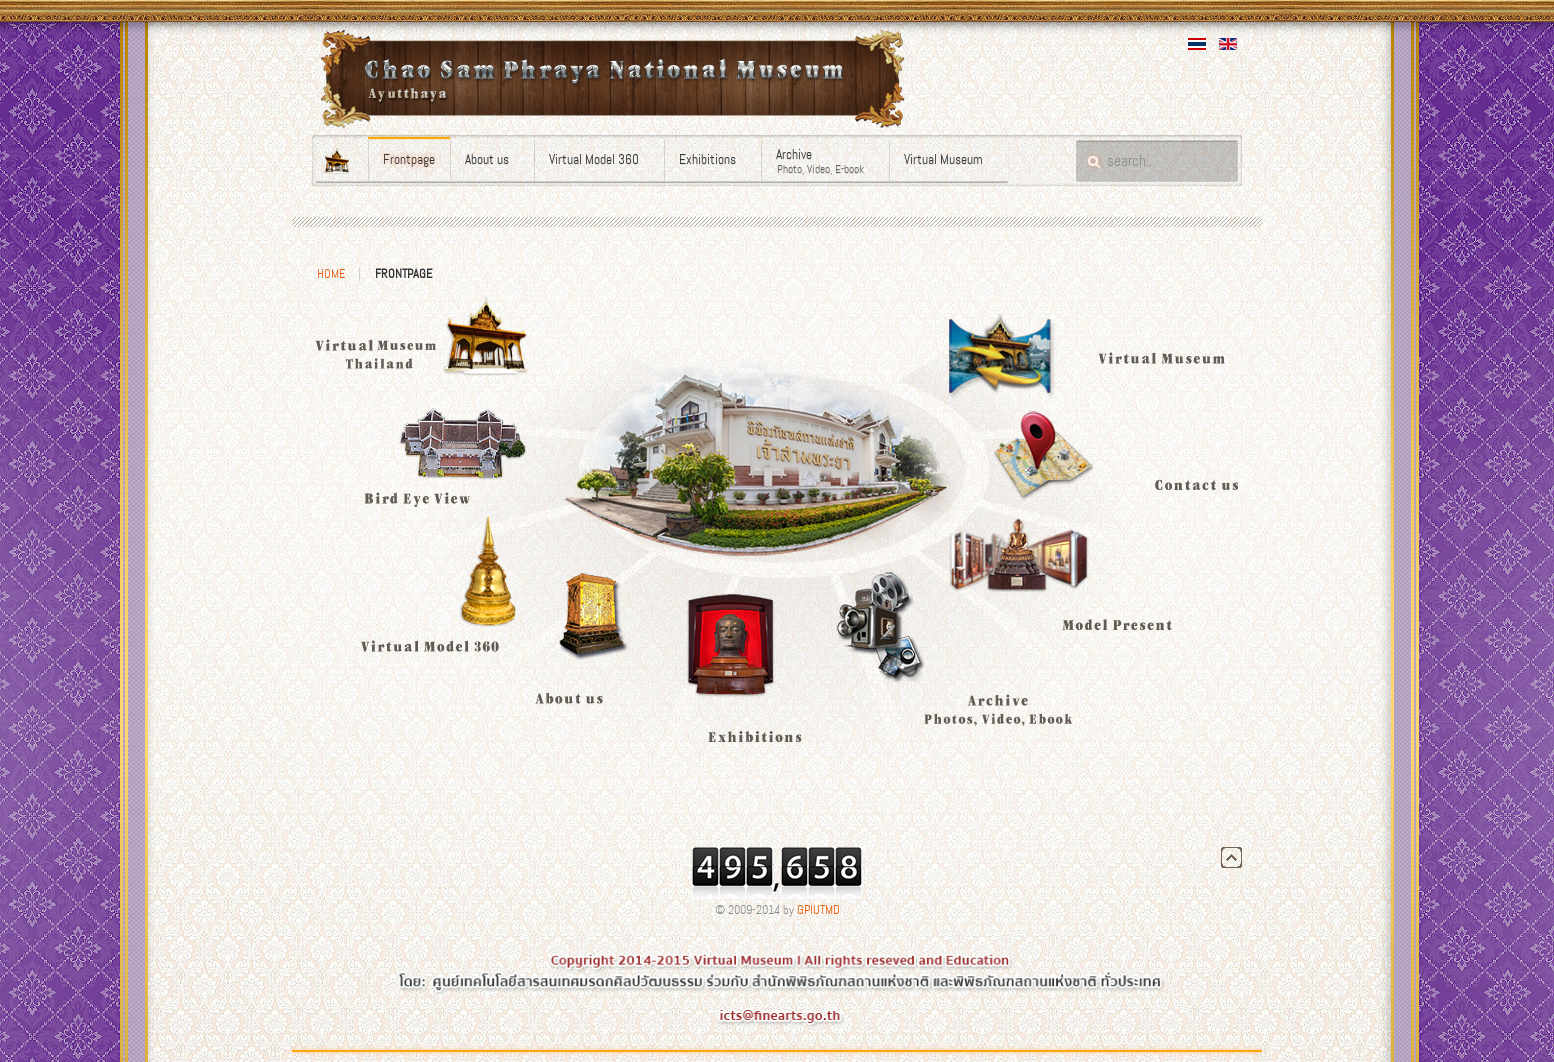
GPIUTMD (818, 910)
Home (331, 274)
